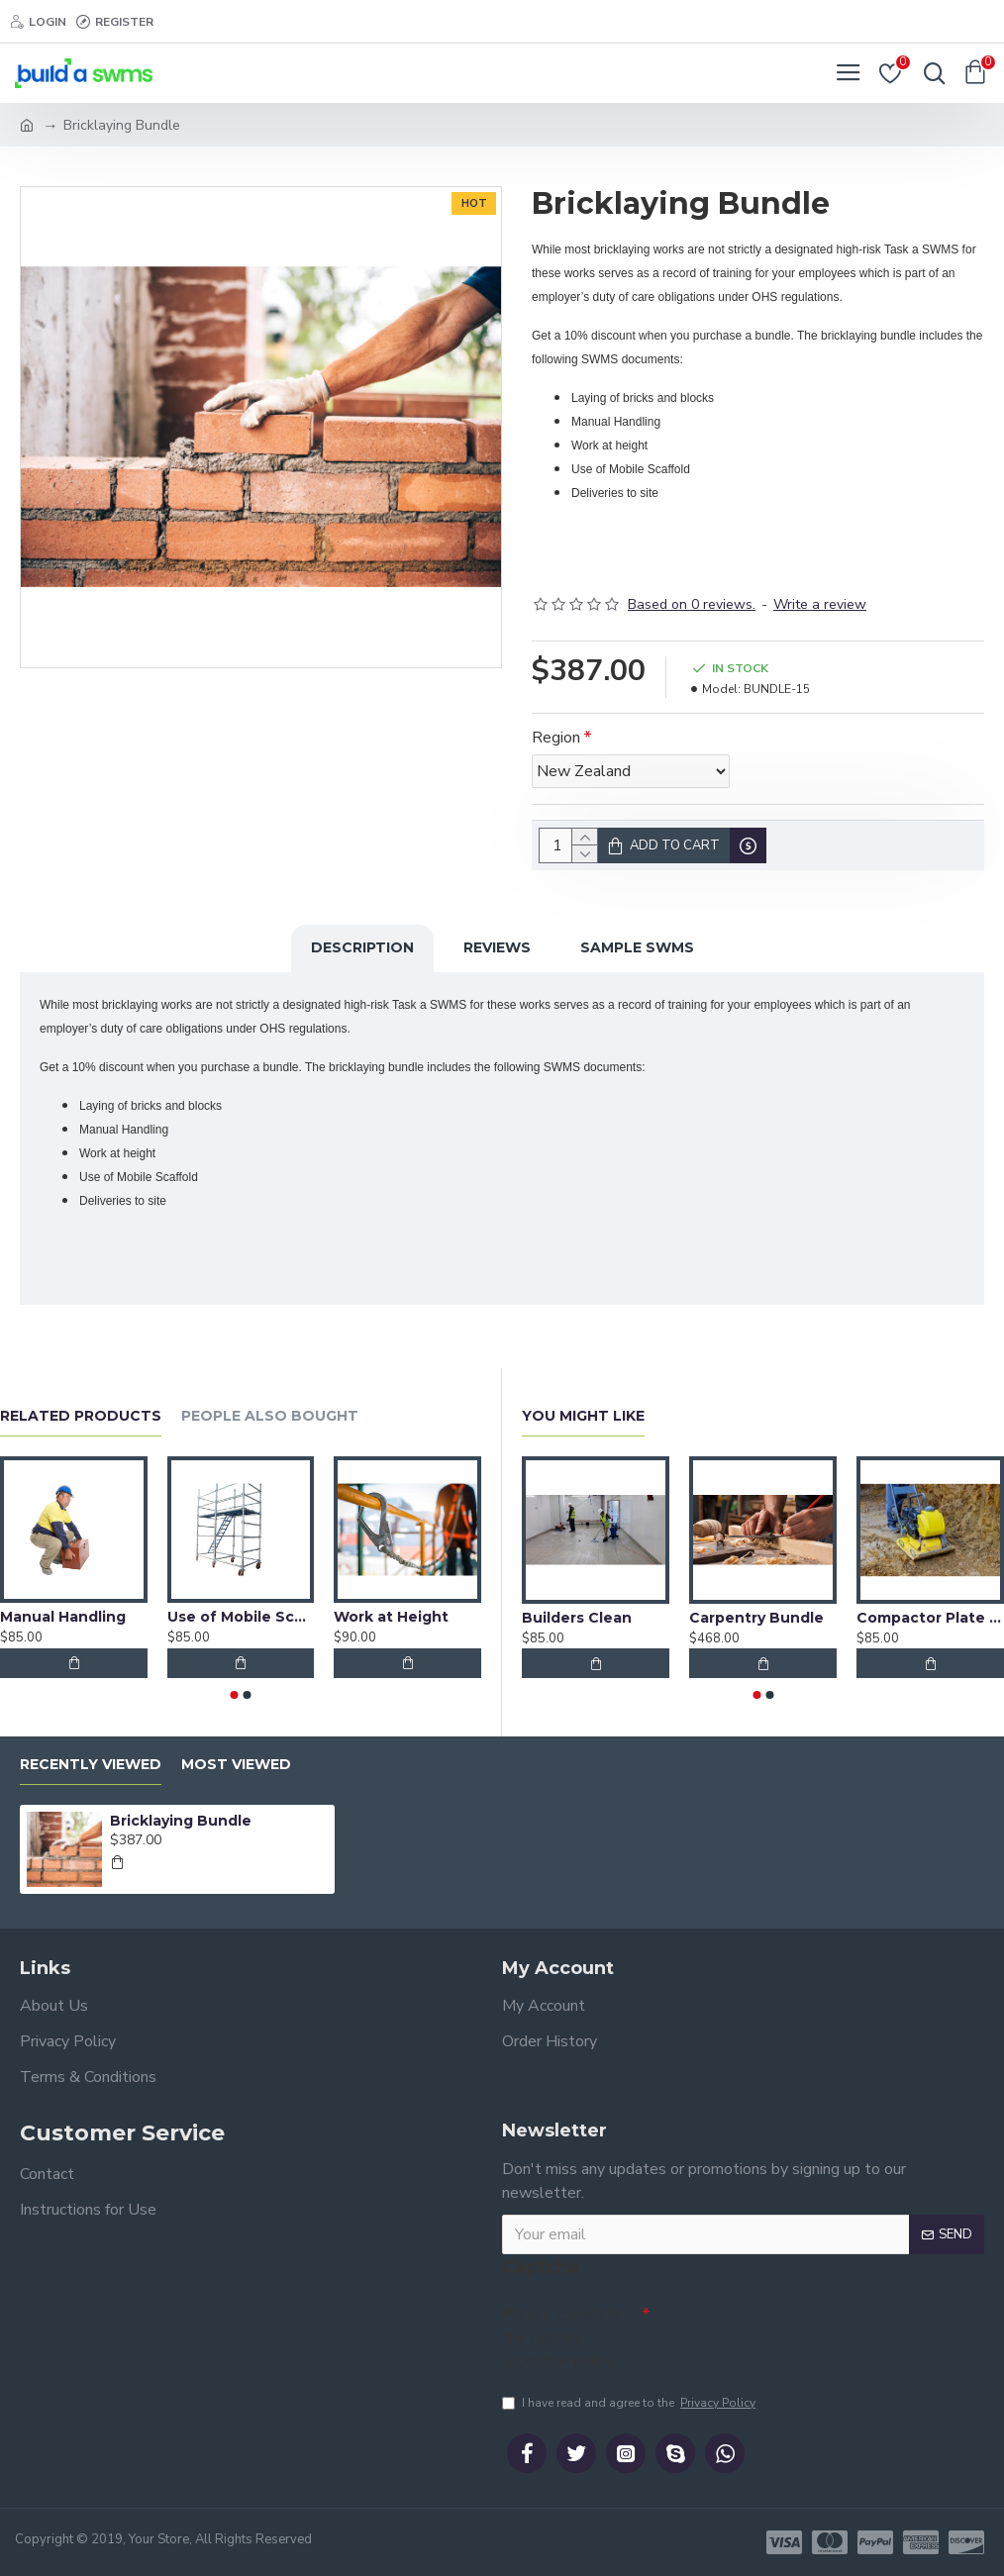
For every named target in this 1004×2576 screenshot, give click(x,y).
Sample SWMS (637, 947)
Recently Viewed (90, 1759)
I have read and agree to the (630, 2403)
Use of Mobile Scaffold (241, 1612)
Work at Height (391, 1612)
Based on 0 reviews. (691, 604)
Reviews (497, 947)
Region (556, 737)
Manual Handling (63, 1612)
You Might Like (583, 1411)
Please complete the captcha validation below (562, 2333)
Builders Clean (577, 1613)
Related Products (80, 1411)
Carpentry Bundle (756, 1613)
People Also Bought (269, 1411)
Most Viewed (236, 1759)
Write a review (819, 604)
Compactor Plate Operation (930, 1613)
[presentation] (789, 2326)
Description (362, 947)
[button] (235, 1690)
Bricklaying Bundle (180, 1816)
